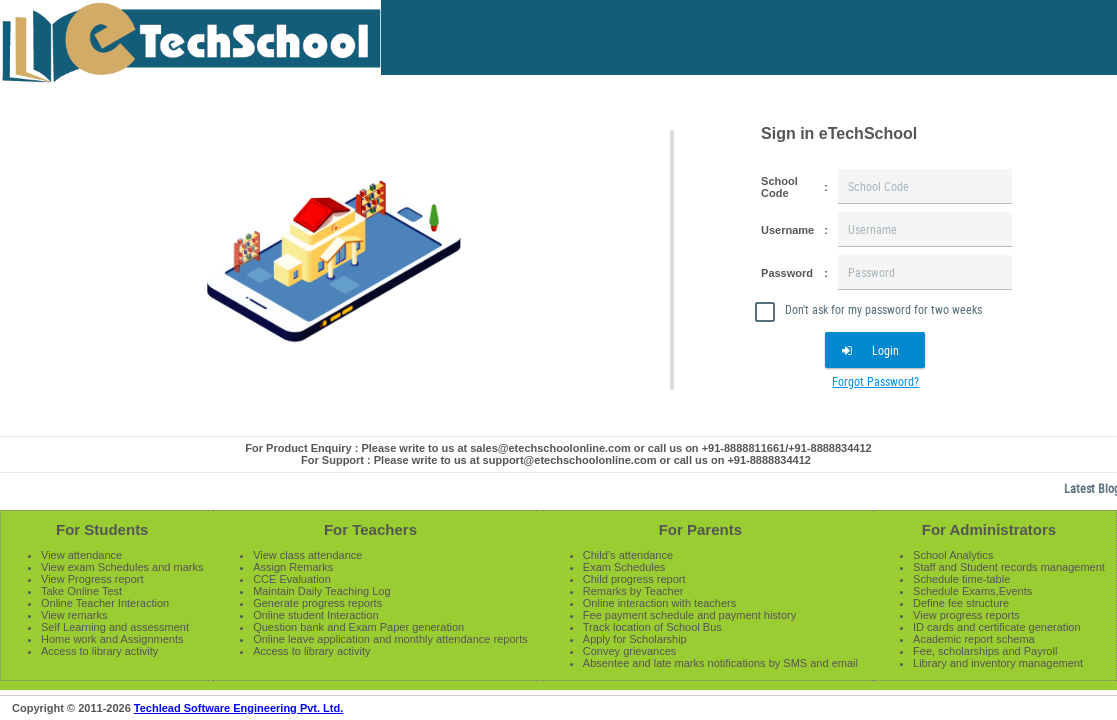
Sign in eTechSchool (839, 133)
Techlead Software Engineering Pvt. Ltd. (238, 708)
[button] (875, 350)
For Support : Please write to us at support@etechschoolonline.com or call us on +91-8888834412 (556, 460)
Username (787, 230)
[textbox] (925, 186)
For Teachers (370, 529)
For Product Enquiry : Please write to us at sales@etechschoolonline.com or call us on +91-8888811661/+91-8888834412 (558, 448)
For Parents (700, 529)
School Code (779, 187)
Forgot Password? (875, 381)
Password (787, 273)
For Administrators (989, 529)
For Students (102, 529)
